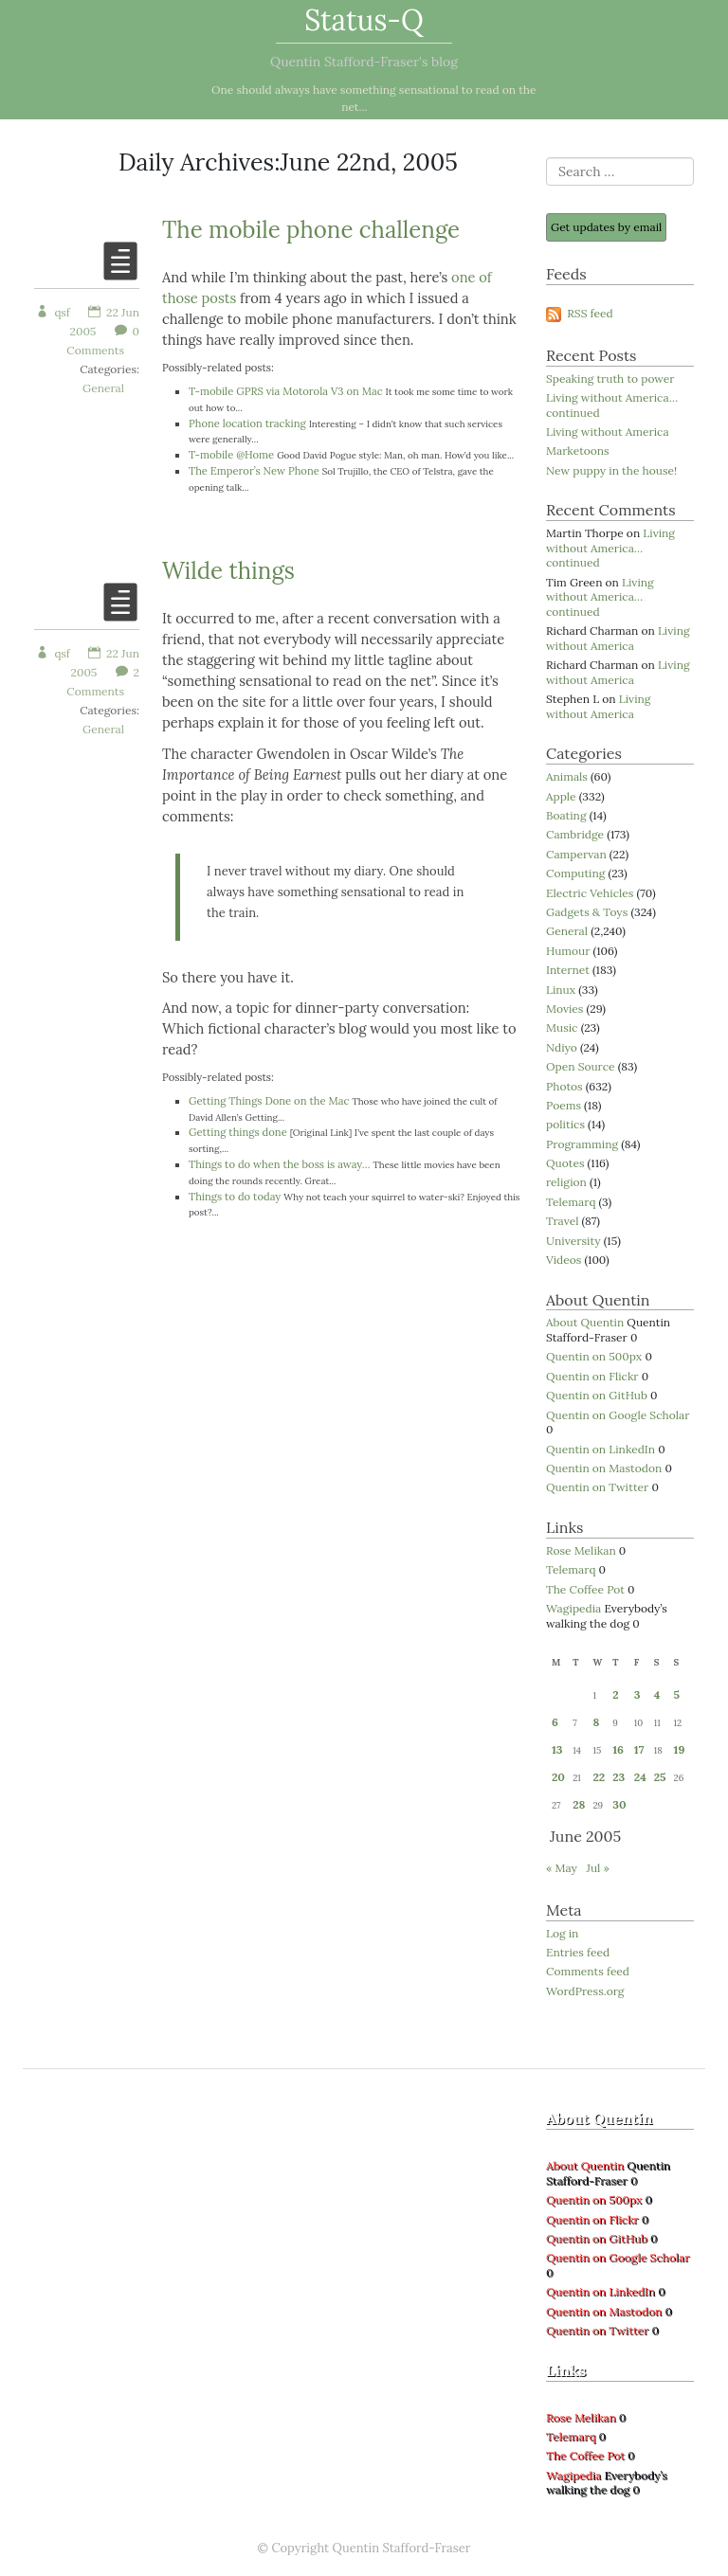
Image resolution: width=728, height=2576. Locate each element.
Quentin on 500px (594, 1356)
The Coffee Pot (585, 1589)
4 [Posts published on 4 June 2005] (657, 1694)
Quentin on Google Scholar (617, 1415)
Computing (575, 873)
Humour (568, 951)
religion (566, 1182)
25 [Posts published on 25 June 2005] (660, 1777)
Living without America (607, 431)
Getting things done (238, 1132)
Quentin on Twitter (597, 1487)
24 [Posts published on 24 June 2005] (640, 1777)
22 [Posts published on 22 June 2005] (598, 1777)
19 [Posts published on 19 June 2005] (679, 1749)
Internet (568, 970)
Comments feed (587, 1971)
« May (561, 1868)
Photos (564, 1086)
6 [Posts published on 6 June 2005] (555, 1722)
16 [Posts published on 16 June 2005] (618, 1749)
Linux (560, 989)
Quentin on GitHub (596, 1395)
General (103, 388)
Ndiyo (561, 1047)
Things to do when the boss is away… (280, 1164)
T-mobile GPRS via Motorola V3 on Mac (286, 391)
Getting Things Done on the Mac (269, 1101)
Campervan (576, 854)
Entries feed (578, 1952)
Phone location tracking (247, 423)
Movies (564, 1008)
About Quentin (585, 1322)
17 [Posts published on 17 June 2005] (639, 1749)
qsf (52, 312)
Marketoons (578, 450)
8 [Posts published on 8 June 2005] (595, 1722)
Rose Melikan (581, 1550)
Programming (582, 1144)
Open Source (580, 1066)
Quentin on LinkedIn (600, 1449)
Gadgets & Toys (587, 912)
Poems (563, 1105)
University (573, 1241)
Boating (566, 815)
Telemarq (570, 1202)
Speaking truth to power (610, 378)
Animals (567, 776)
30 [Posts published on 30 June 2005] (619, 1804)
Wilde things (228, 570)
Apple (561, 796)
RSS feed (579, 313)
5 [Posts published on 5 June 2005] (677, 1694)
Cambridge (575, 834)
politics (565, 1124)
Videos (563, 1259)
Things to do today (235, 1196)
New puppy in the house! (611, 470)
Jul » (597, 1868)
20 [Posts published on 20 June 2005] (558, 1777)
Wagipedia (573, 1608)
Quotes (565, 1163)
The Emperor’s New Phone (254, 470)
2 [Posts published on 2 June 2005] (615, 1694)
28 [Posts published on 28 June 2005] (579, 1804)
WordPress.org (585, 1991)
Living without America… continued (612, 405)
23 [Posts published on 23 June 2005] (618, 1777)
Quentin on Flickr (592, 1376)
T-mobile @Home (231, 454)
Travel (562, 1221)
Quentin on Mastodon (604, 1468)
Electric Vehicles (589, 893)
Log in (562, 1933)
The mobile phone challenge (311, 229)
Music (562, 1027)
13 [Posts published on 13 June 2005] (557, 1749)
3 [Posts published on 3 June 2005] (637, 1694)
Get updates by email (606, 227)
